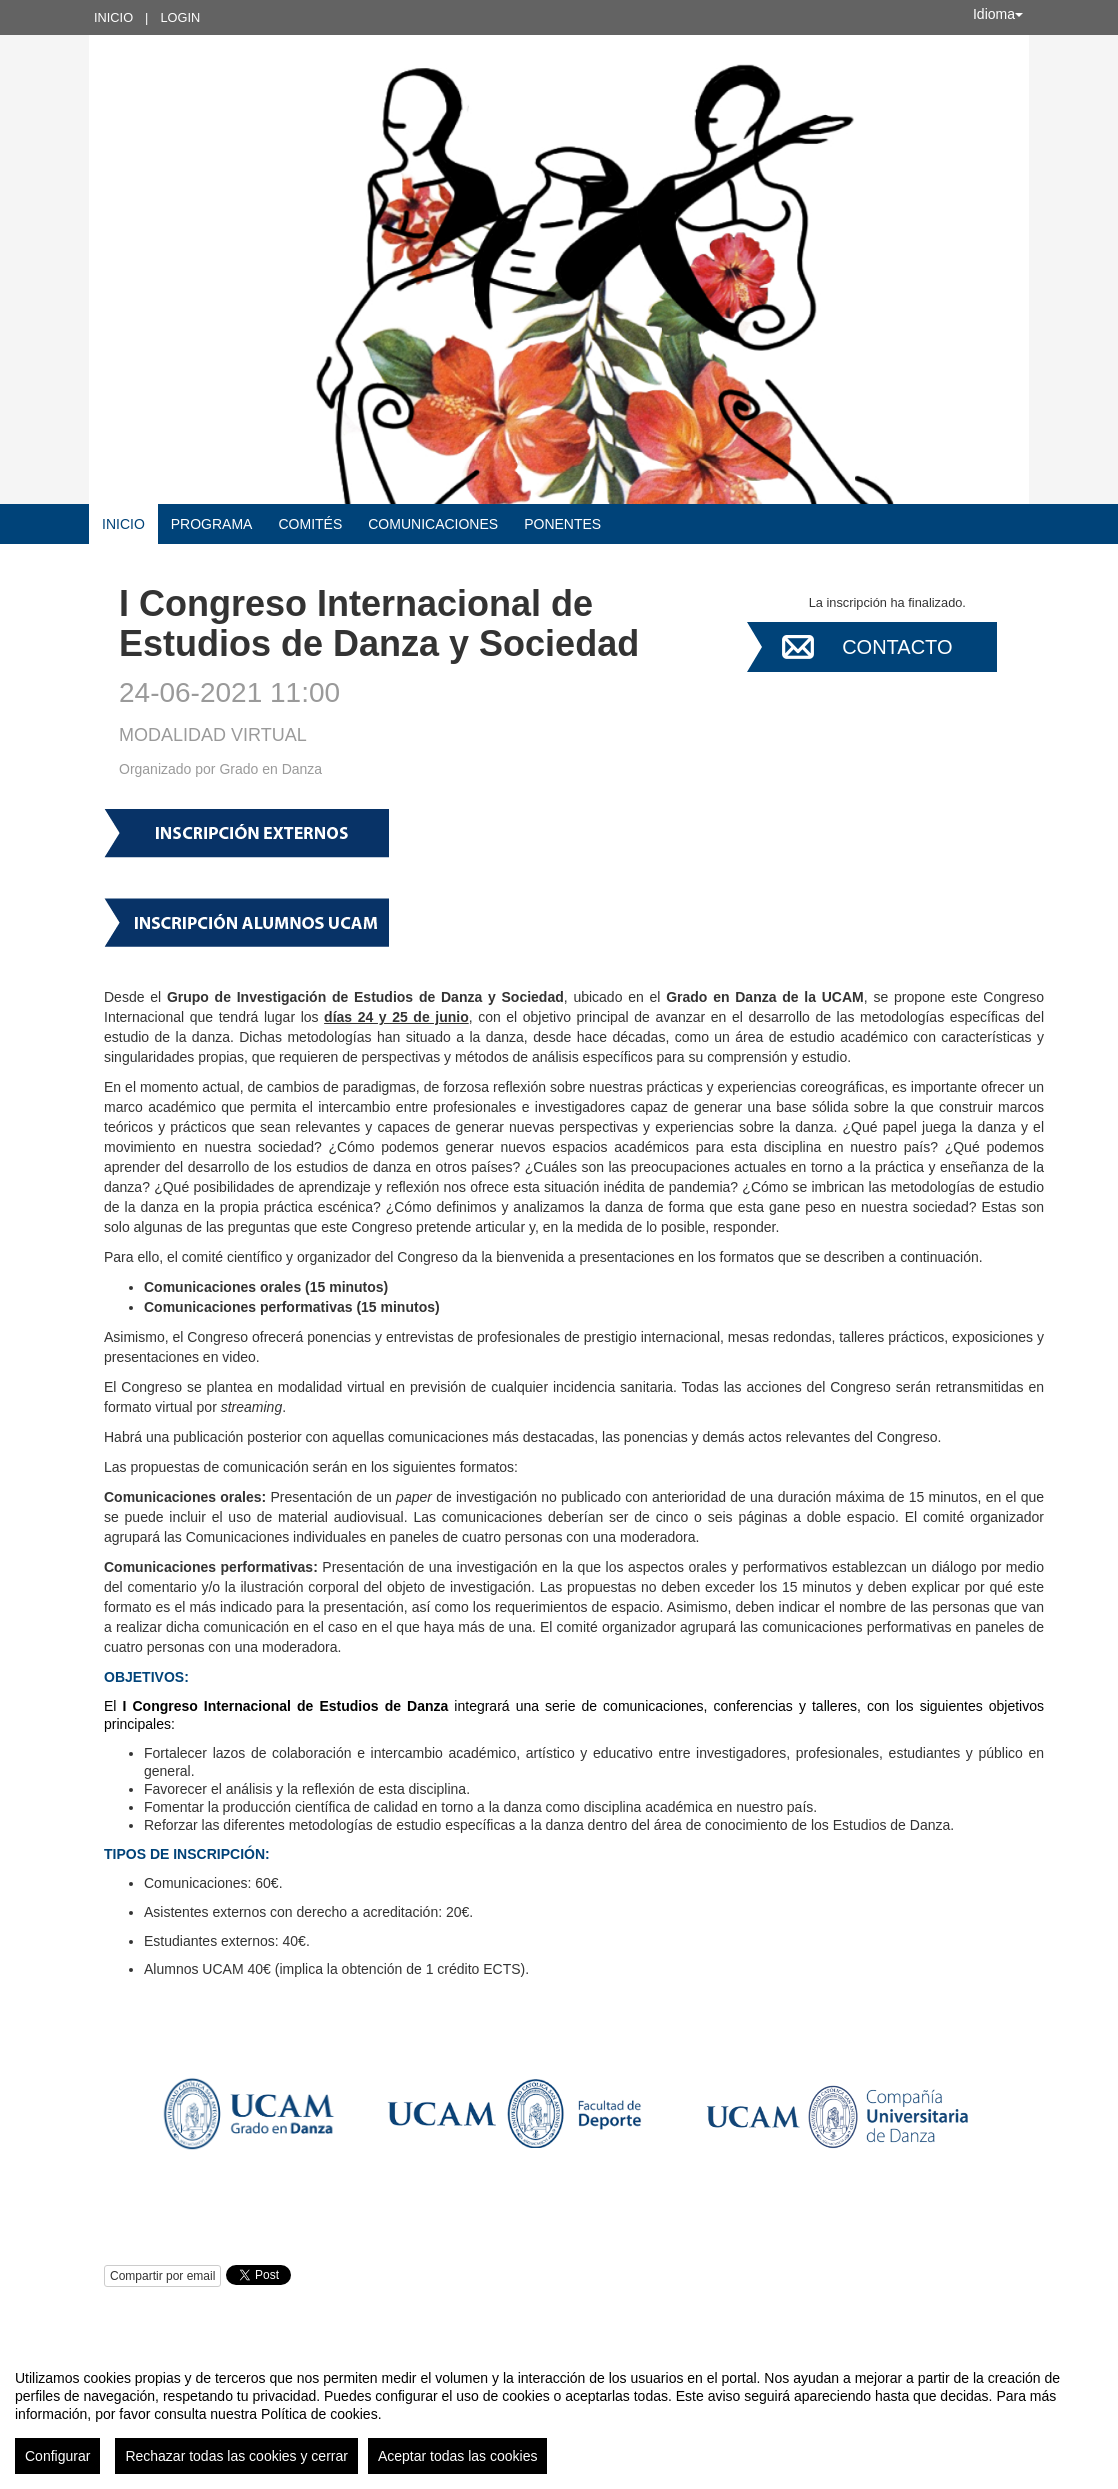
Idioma (998, 14)
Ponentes (562, 524)
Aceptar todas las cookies (458, 2456)
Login (180, 17)
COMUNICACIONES (433, 524)
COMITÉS (310, 524)
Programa (212, 524)
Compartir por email (162, 2276)
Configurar (57, 2456)
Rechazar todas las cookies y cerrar (236, 2456)
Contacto (897, 647)
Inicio (113, 17)
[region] (559, 2414)
